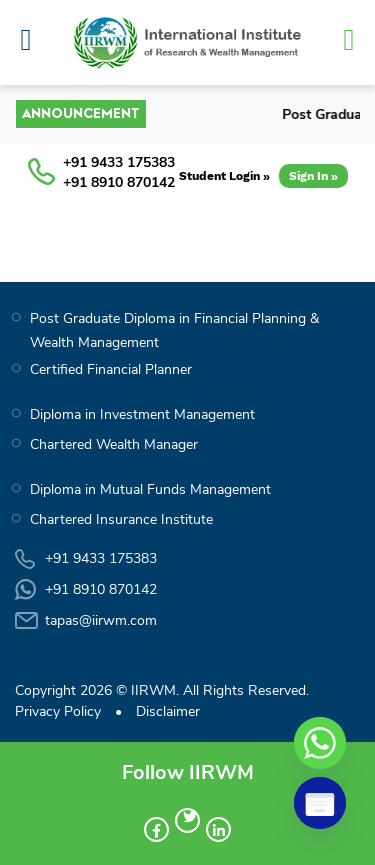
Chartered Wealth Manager (114, 444)
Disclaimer (168, 711)
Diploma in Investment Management (142, 414)
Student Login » (224, 176)
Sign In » (313, 176)
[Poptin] (320, 803)
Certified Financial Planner (111, 369)
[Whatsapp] (320, 743)
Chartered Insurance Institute (121, 519)
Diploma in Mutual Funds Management (150, 489)
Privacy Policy (58, 711)
